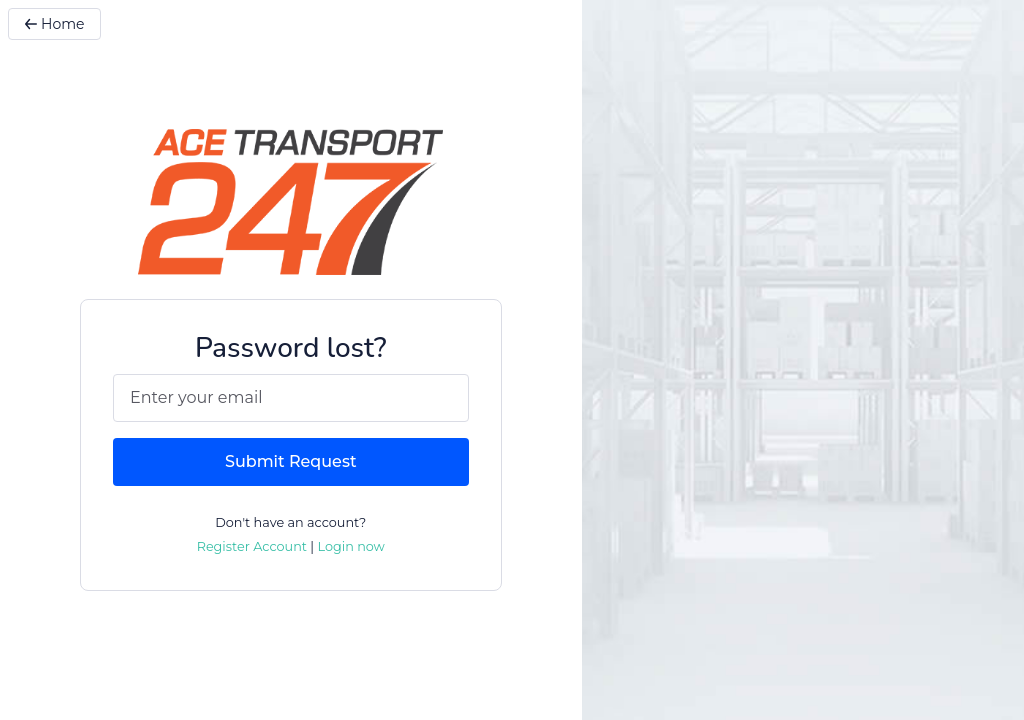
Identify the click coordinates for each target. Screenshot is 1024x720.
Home (54, 24)
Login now (350, 546)
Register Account (252, 546)
